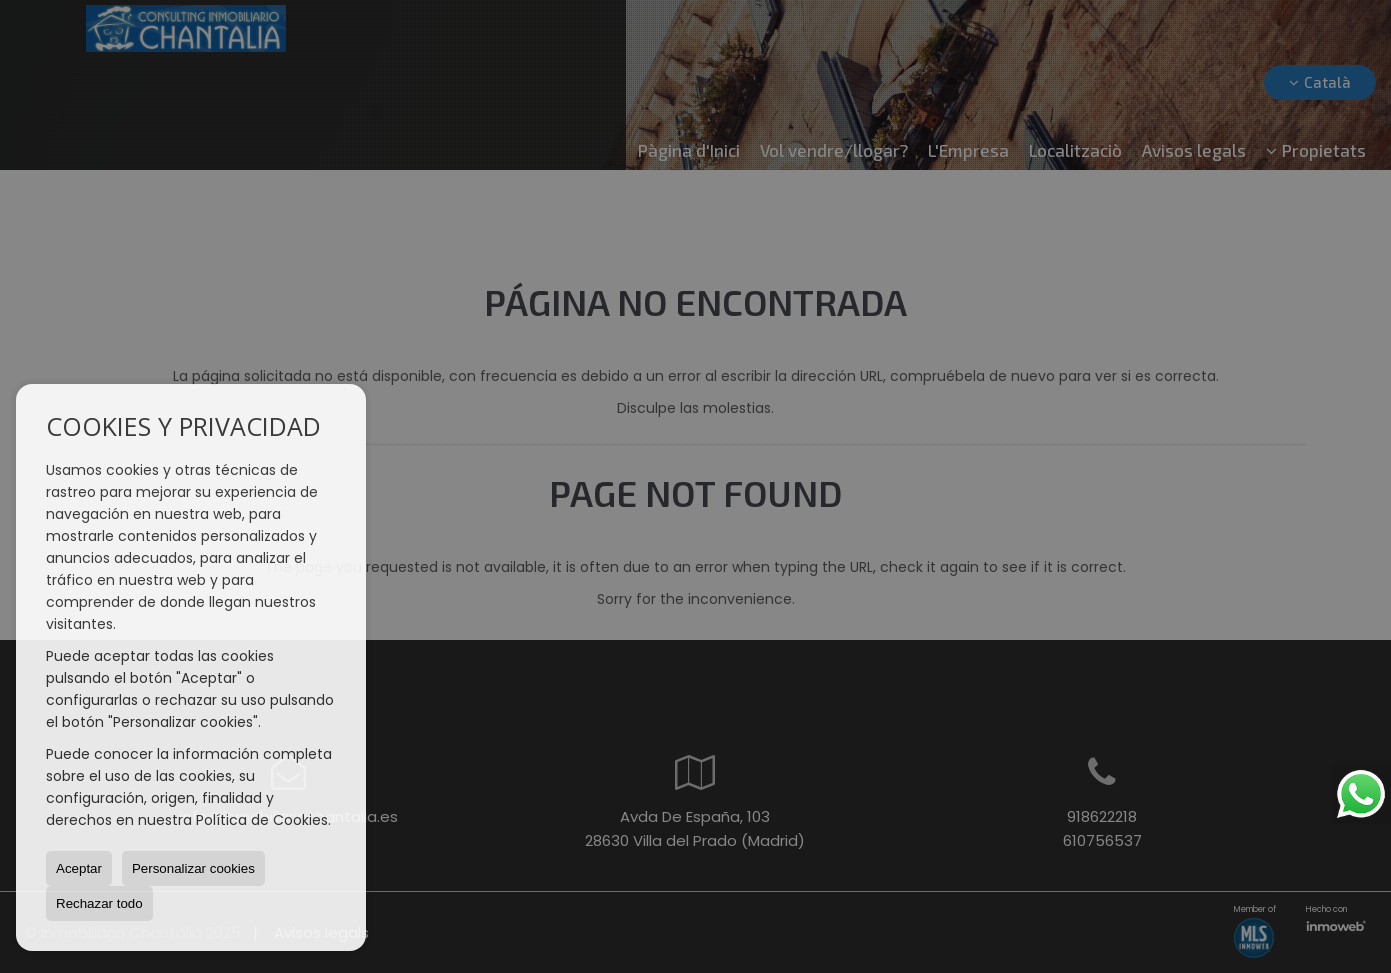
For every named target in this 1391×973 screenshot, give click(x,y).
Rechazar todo (99, 903)
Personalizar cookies (193, 868)
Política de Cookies (262, 820)
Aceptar (79, 868)
